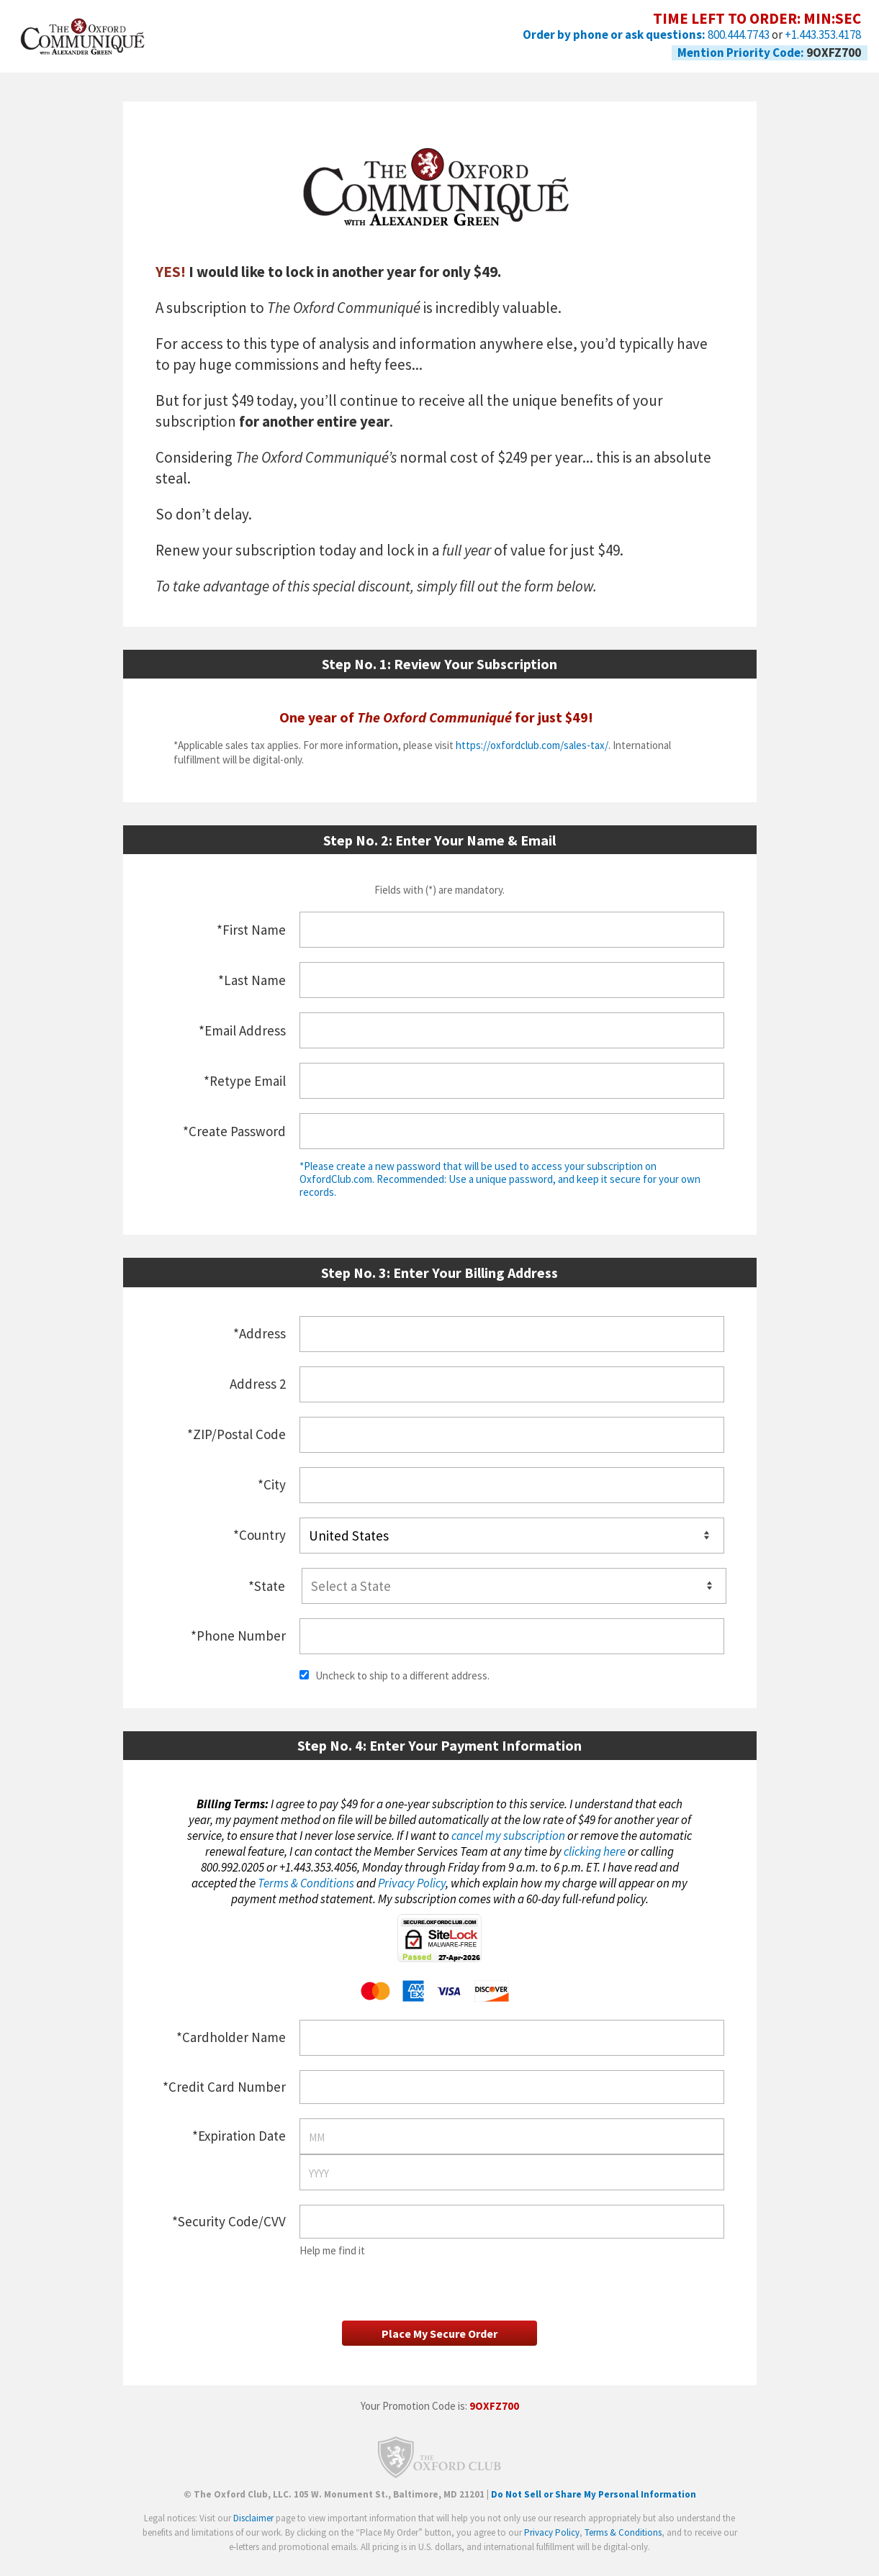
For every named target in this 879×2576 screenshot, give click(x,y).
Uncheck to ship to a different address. (394, 1673)
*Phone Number (238, 1633)
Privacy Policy (412, 1881)
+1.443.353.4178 (823, 34)
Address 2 (258, 1383)
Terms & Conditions (306, 1881)
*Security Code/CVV (229, 2219)
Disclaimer (253, 2530)
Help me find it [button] (332, 2248)
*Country (259, 1534)
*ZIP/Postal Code (236, 1434)
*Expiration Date (239, 2133)
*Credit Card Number (224, 2084)
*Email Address (242, 1030)
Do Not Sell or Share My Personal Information (593, 2506)
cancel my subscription (508, 1833)
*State (266, 1583)
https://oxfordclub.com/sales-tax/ (532, 745)
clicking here (595, 1849)
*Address (259, 1333)
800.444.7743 (739, 34)
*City (272, 1484)
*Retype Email (245, 1080)
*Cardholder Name (231, 2035)
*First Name (251, 929)
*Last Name (252, 980)
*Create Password (234, 1131)
